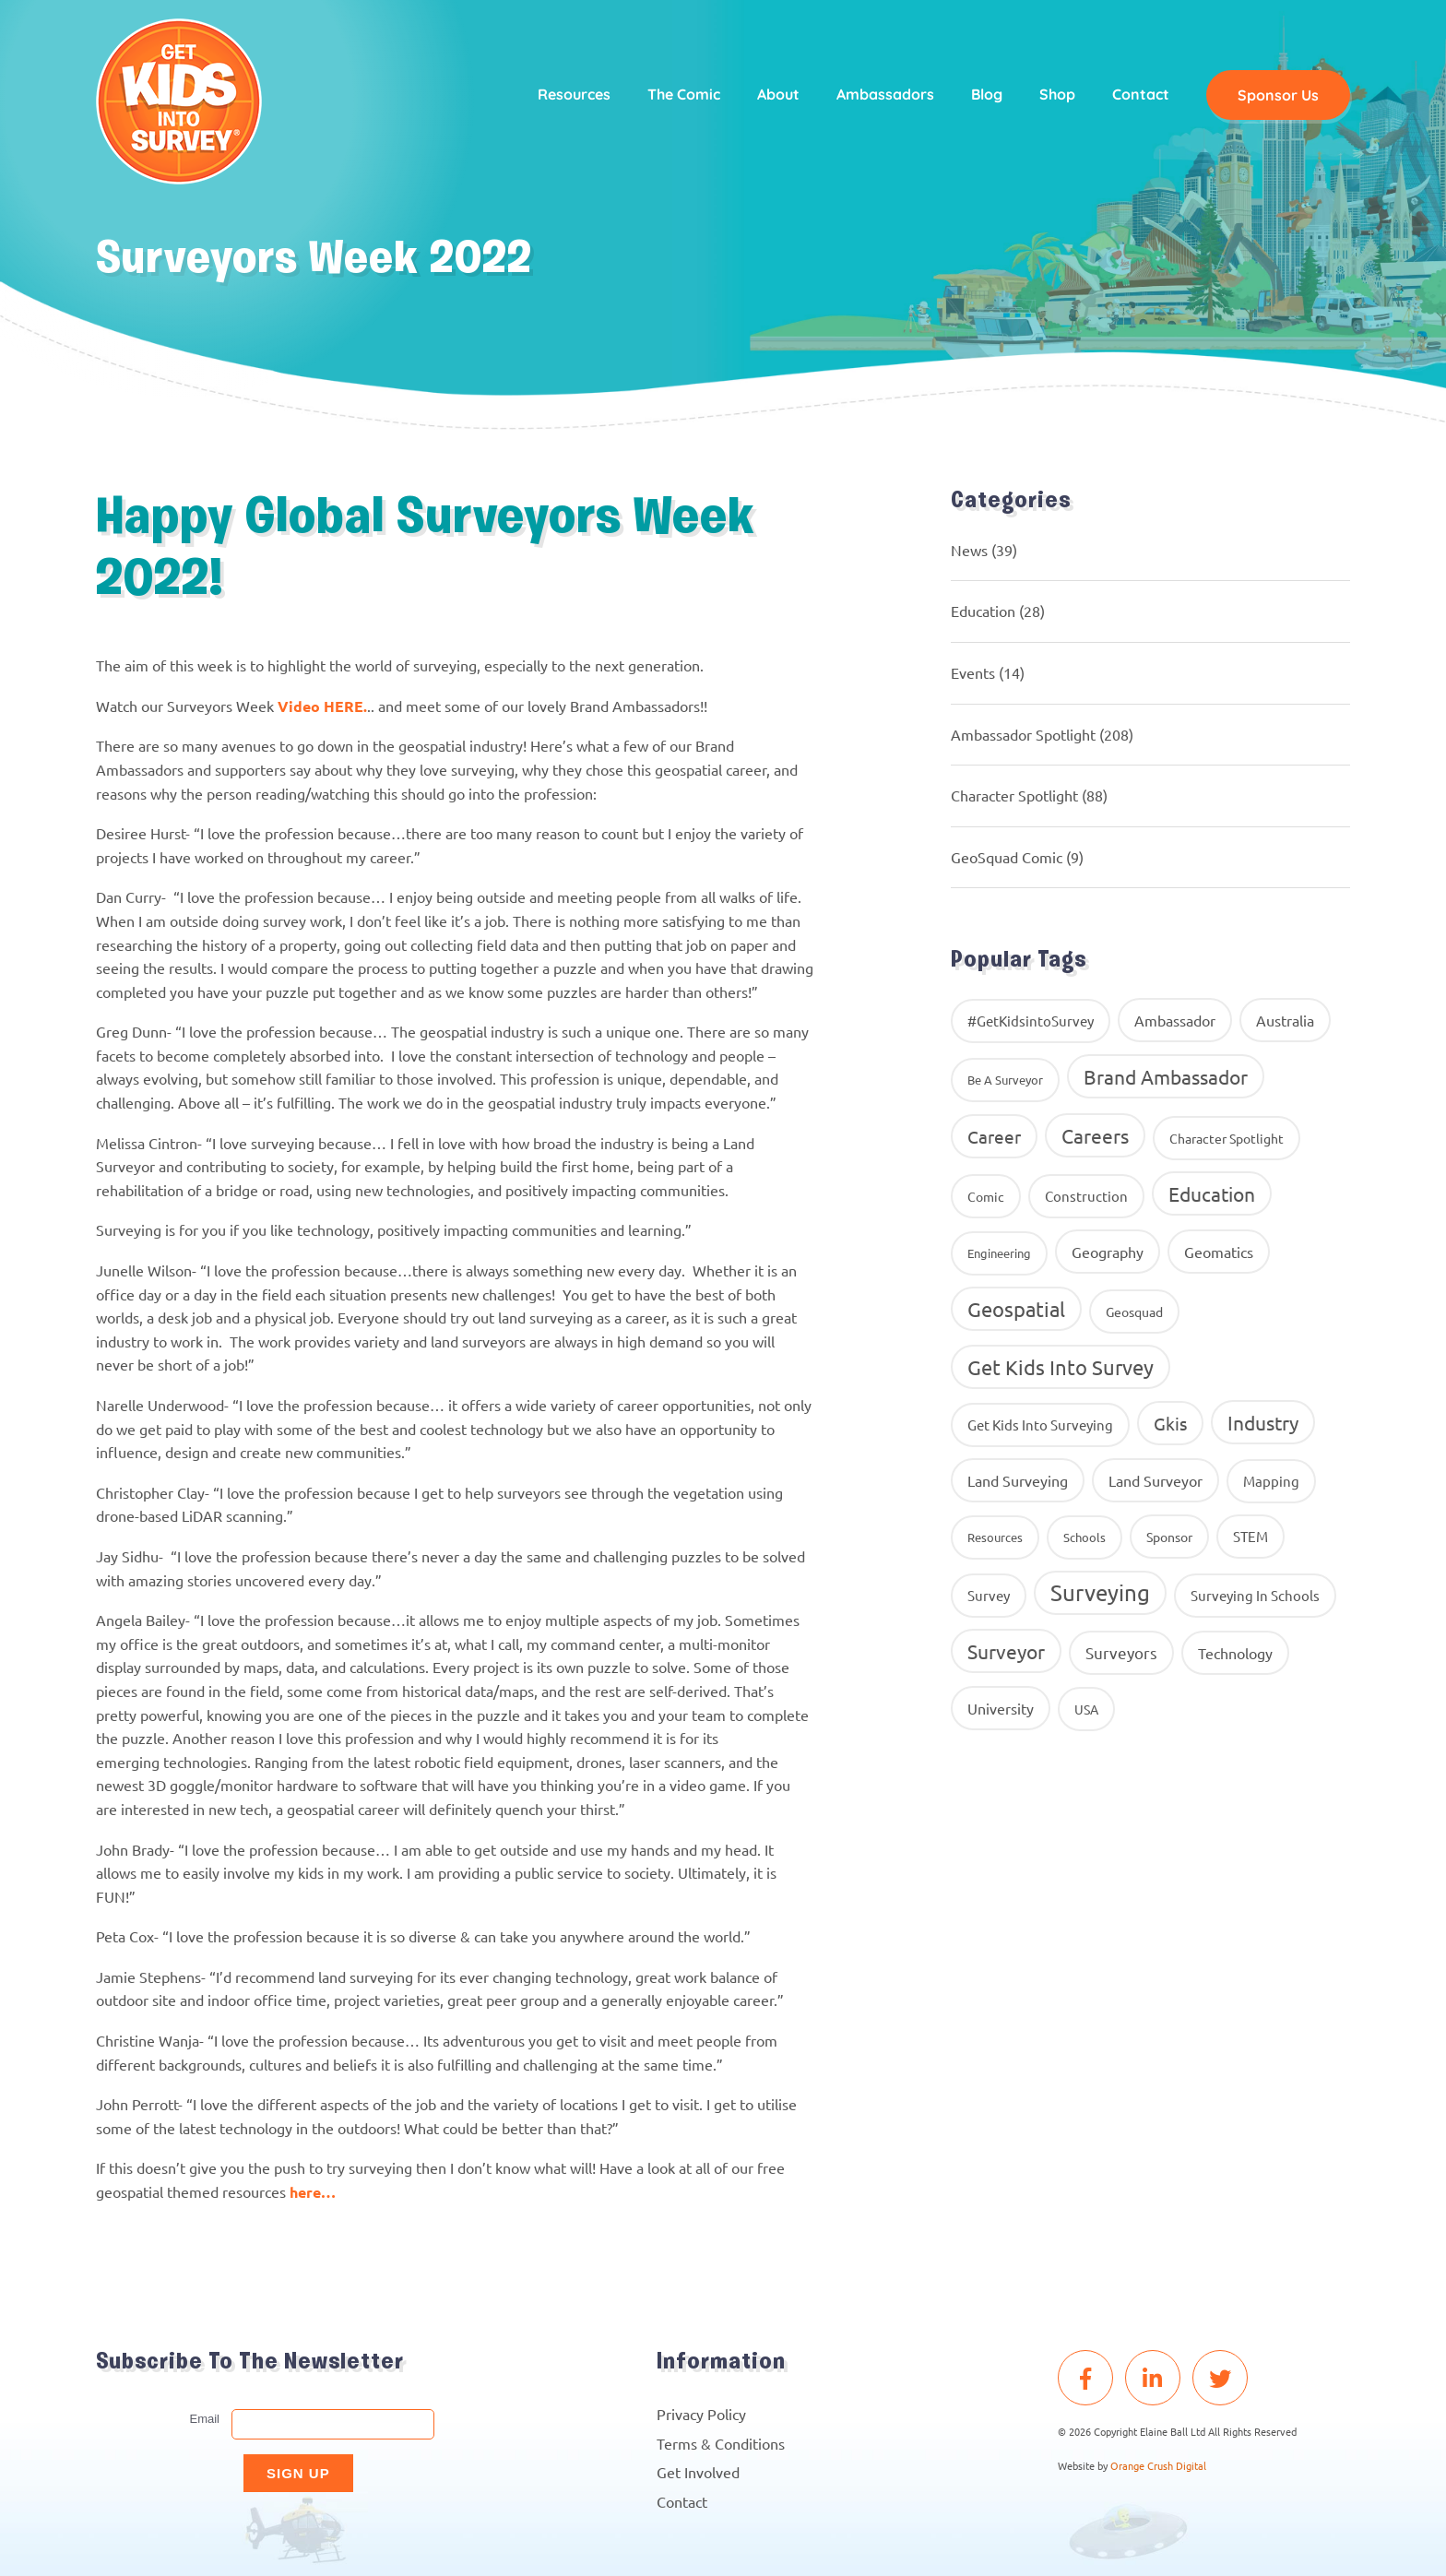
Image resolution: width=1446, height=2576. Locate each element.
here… (314, 2192)
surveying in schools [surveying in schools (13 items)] (1255, 1595)
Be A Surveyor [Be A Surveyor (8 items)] (1005, 1079)
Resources (574, 94)
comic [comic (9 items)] (985, 1196)
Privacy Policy (701, 2413)
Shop (1057, 94)
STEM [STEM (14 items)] (1250, 1536)
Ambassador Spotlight (1023, 734)
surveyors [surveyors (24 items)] (1121, 1652)
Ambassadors (885, 94)
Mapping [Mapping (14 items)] (1271, 1481)
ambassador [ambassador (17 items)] (1174, 1020)
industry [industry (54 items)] (1262, 1422)
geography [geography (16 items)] (1108, 1251)
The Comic (683, 94)
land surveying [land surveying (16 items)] (1017, 1480)
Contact (1140, 94)
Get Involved (698, 2472)
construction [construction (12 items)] (1086, 1196)
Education (983, 610)
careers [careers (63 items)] (1095, 1135)
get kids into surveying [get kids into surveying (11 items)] (1040, 1424)
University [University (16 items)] (1000, 1708)
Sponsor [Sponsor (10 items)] (1169, 1536)
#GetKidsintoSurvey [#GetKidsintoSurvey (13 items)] (1030, 1020)
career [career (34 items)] (994, 1136)
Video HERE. (322, 706)
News (969, 549)
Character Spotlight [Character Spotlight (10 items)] (1226, 1138)
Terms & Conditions (721, 2443)
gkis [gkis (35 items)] (1170, 1423)
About (778, 94)
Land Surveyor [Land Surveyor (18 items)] (1155, 1480)
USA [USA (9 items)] (1086, 1709)
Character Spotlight (1014, 795)
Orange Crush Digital (1158, 2465)
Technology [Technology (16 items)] (1235, 1653)
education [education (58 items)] (1211, 1193)
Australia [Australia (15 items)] (1285, 1020)
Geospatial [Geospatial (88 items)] (1016, 1309)
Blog (986, 94)
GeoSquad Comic (1006, 857)
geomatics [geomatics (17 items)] (1218, 1251)
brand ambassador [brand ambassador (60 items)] (1166, 1076)
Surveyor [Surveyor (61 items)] (1006, 1651)
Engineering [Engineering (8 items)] (999, 1253)
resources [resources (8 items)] (995, 1537)
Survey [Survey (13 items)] (988, 1595)
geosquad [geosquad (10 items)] (1134, 1311)
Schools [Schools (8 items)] (1084, 1537)
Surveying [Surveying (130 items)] (1100, 1592)
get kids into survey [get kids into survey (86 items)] (1060, 1367)
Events (973, 672)
